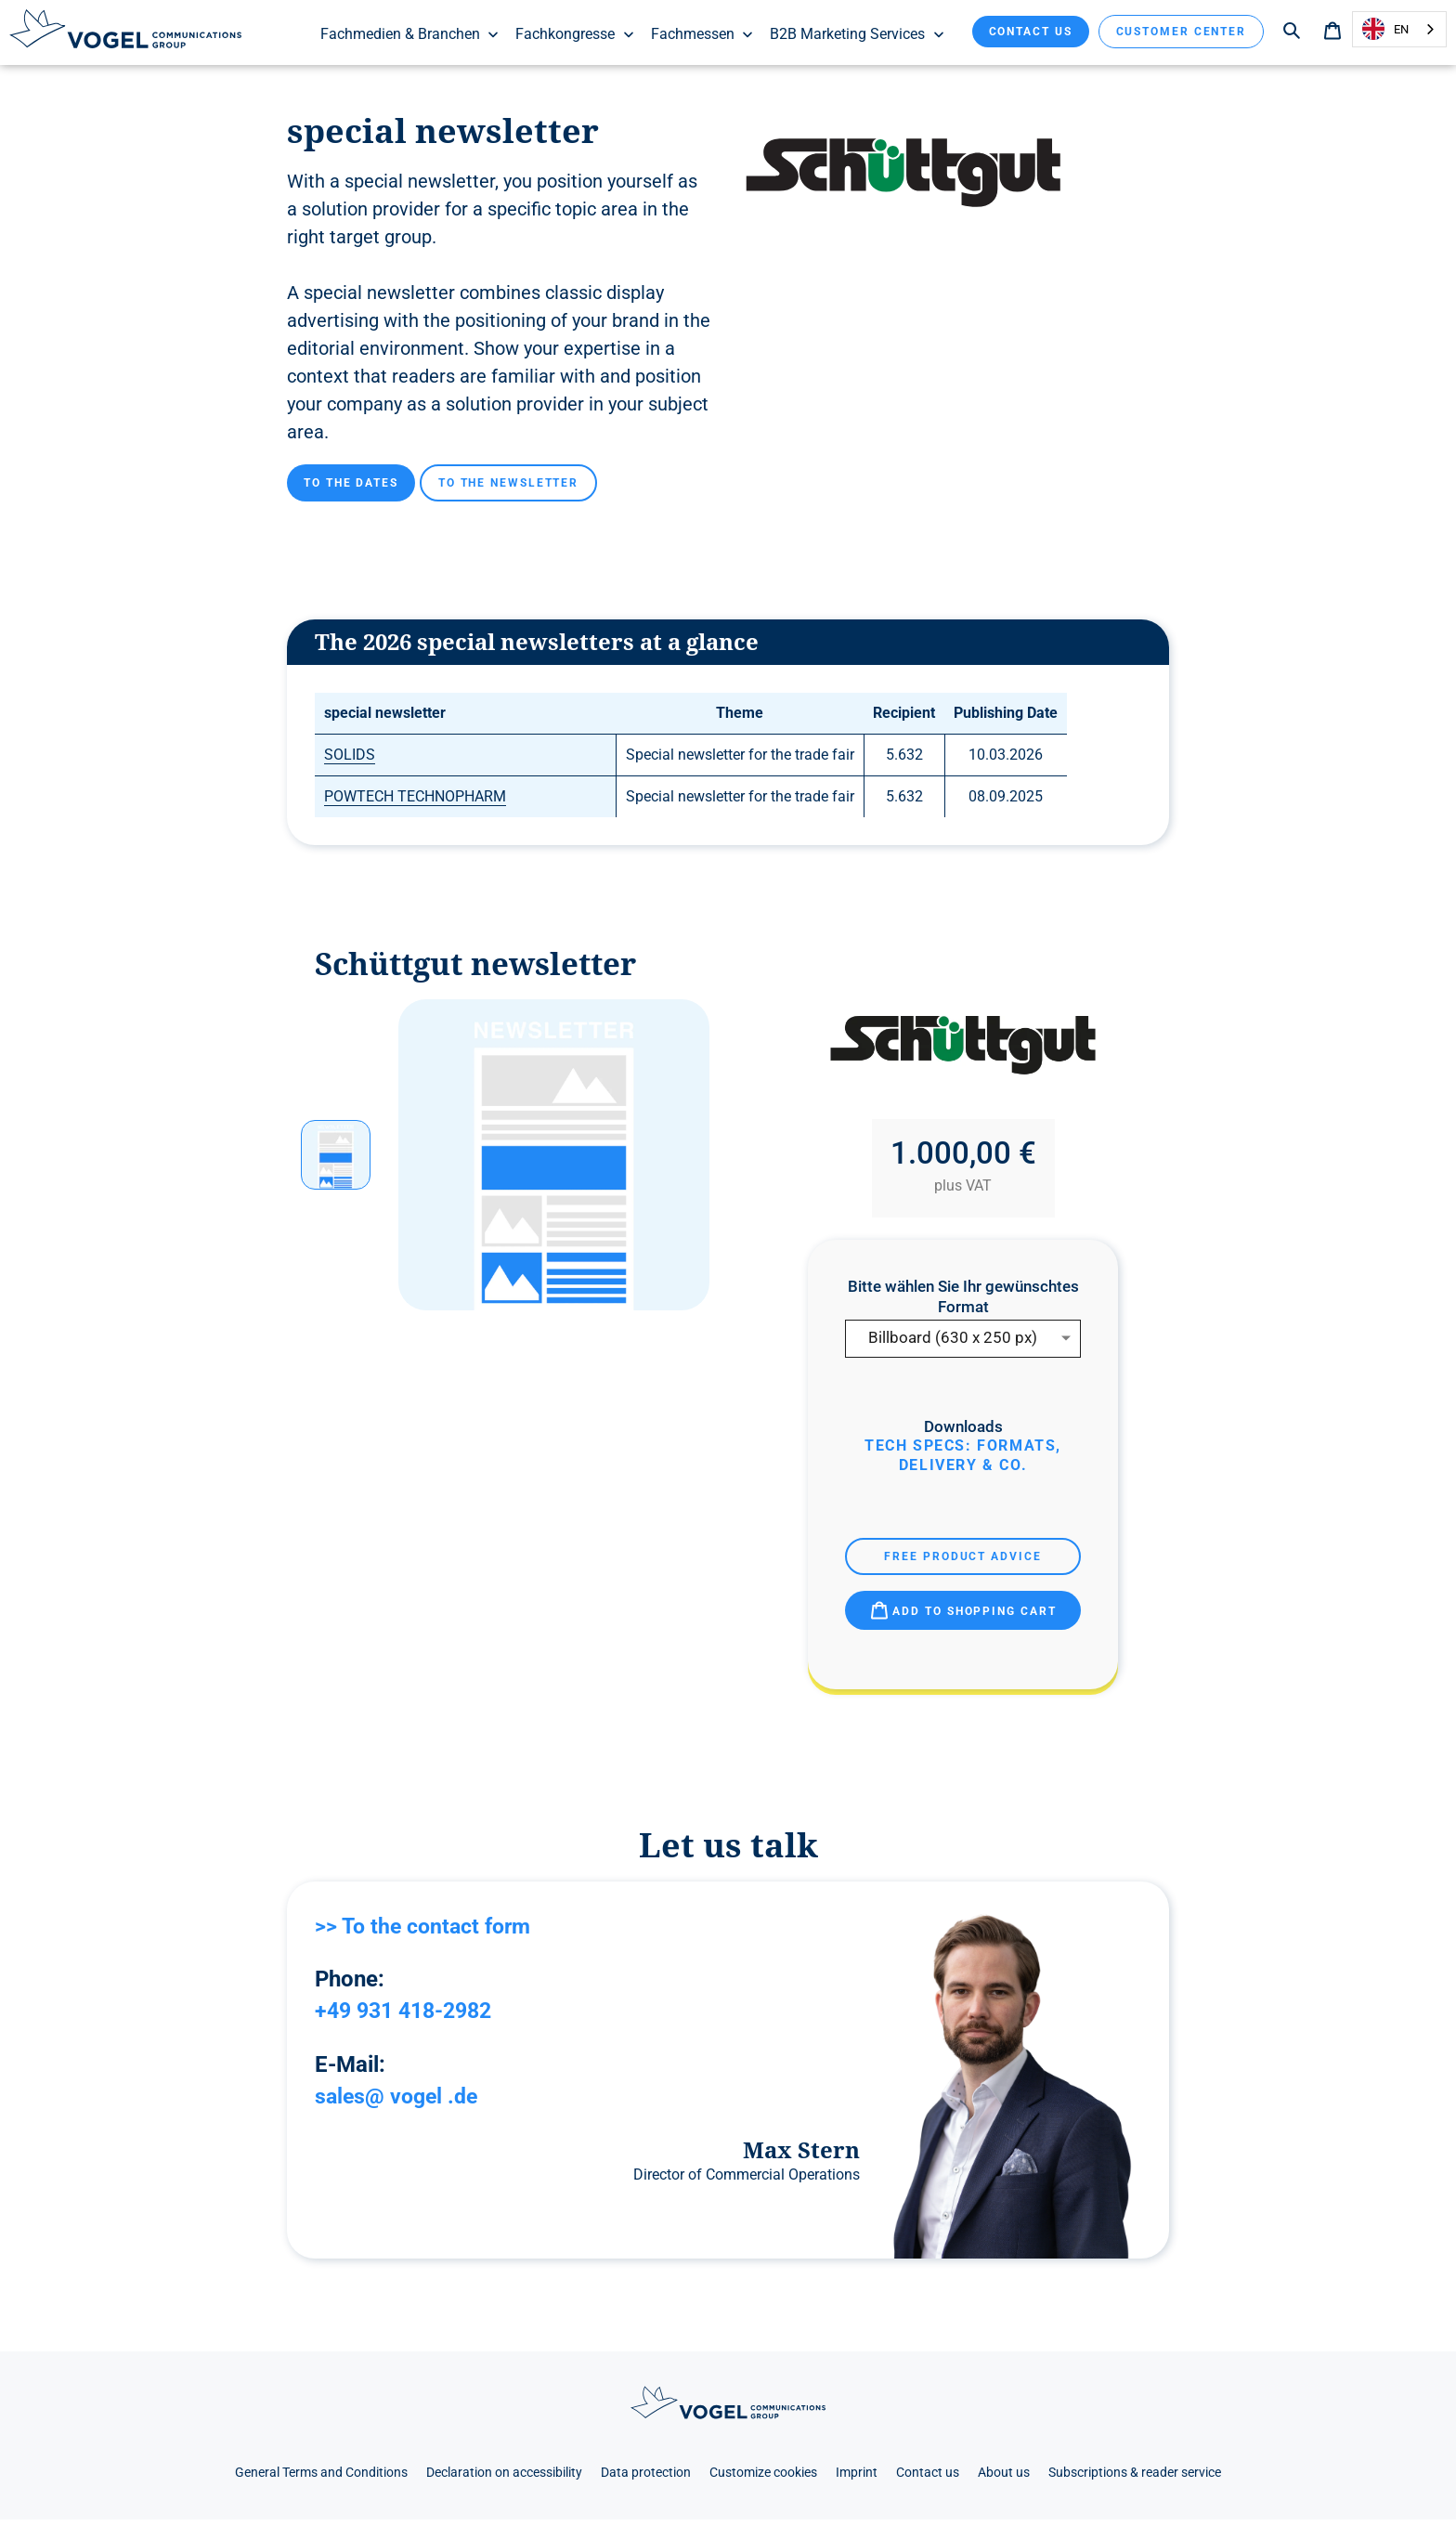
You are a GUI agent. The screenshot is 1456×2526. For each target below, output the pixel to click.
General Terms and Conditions (321, 2478)
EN (1385, 29)
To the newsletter (508, 488)
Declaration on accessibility (504, 2478)
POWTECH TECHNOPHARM (415, 803)
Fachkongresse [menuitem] (575, 34)
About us (1004, 2478)
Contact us (1030, 31)
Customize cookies (763, 2478)
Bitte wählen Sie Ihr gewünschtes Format (963, 1302)
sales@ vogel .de (400, 2102)
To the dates (351, 488)
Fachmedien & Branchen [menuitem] (410, 34)
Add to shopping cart (963, 1616)
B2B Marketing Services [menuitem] (857, 34)
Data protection (646, 2478)
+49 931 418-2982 (408, 2016)
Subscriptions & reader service (1134, 2478)
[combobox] (1399, 29)
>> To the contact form (427, 1932)
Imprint (857, 2478)
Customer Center (1181, 31)
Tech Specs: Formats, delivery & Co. (962, 1461)
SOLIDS (349, 761)
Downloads (963, 1432)
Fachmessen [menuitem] (703, 34)
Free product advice (962, 1562)
